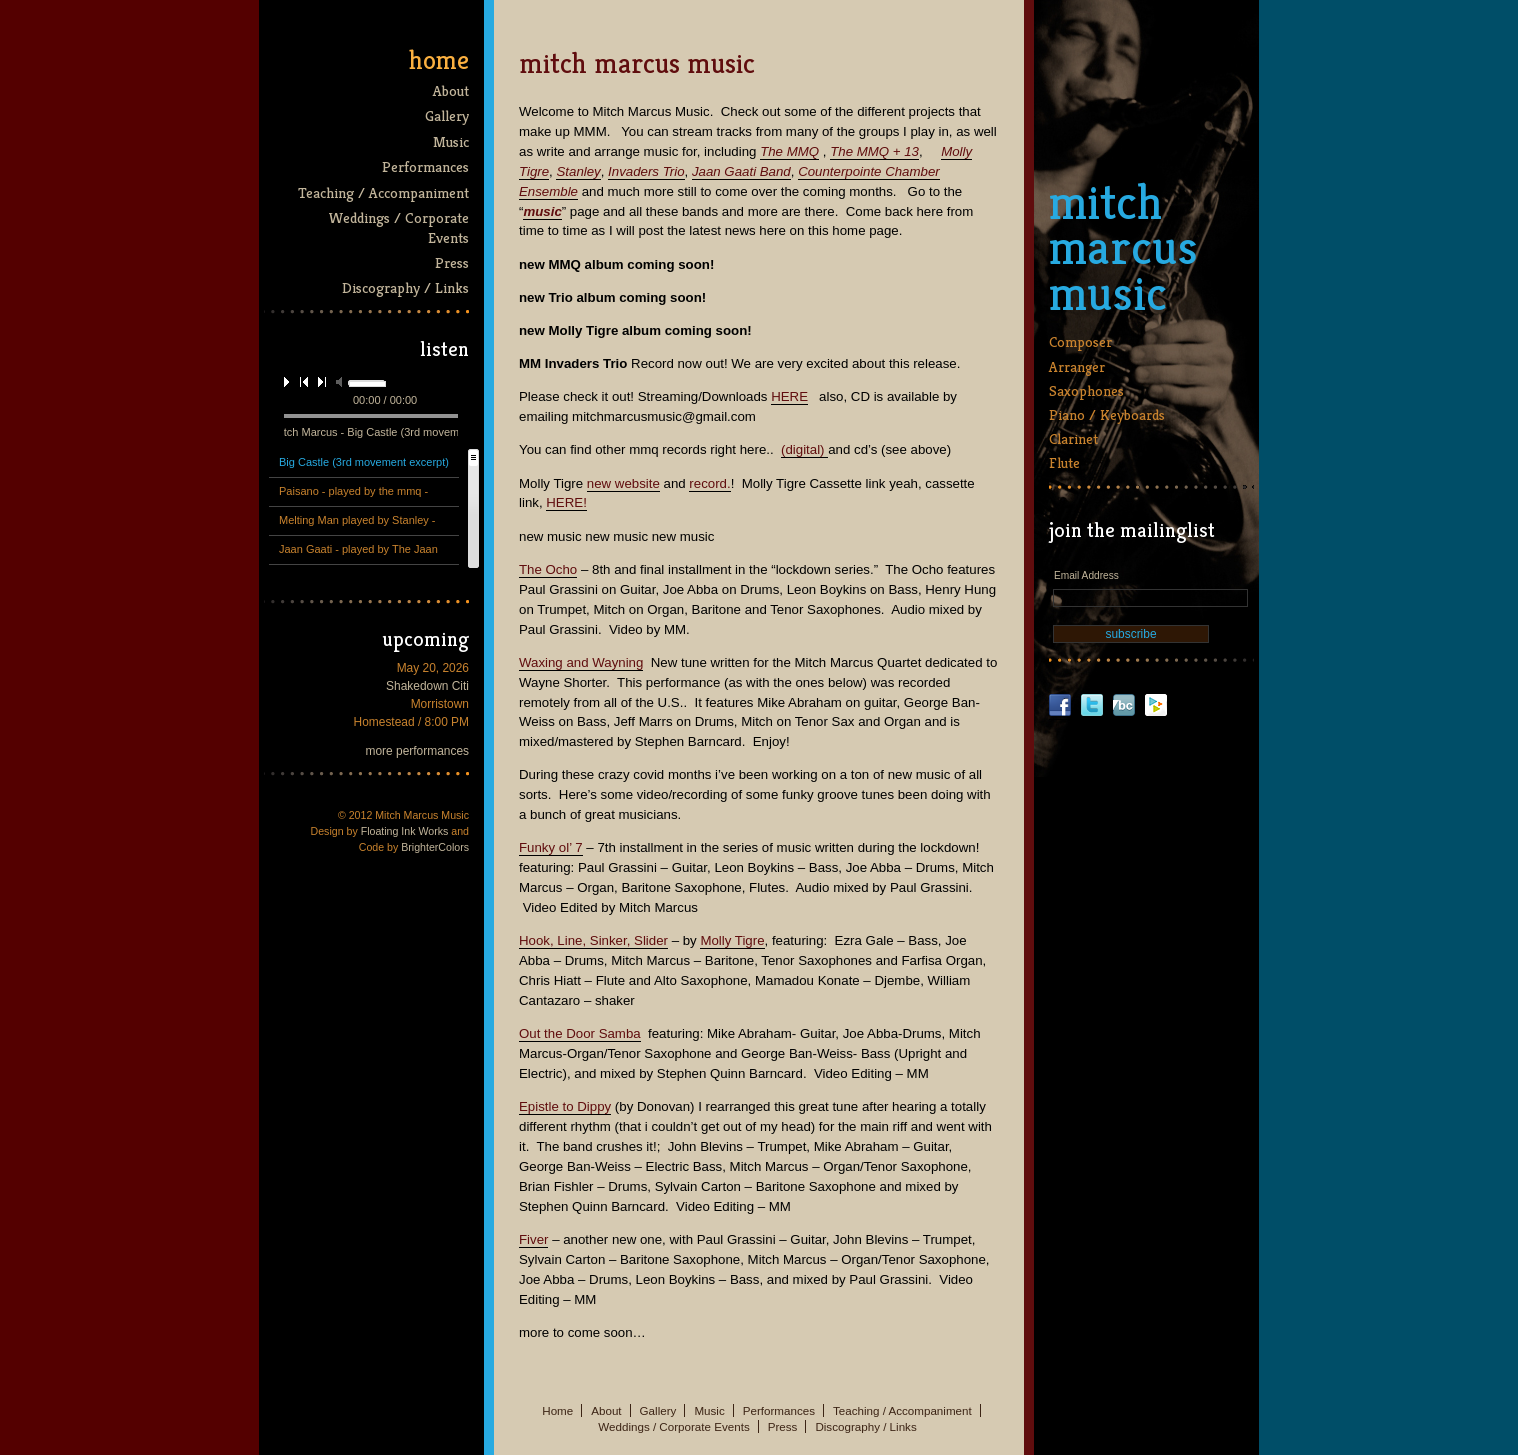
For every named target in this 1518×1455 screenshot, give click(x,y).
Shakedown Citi (427, 686)
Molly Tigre (732, 940)
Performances (425, 166)
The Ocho (548, 569)
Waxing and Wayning (581, 662)
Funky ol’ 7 (551, 847)
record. (709, 483)
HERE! (566, 502)
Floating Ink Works (405, 831)
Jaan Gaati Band (741, 171)
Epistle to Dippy (565, 1106)
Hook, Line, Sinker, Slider (593, 940)
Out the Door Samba (580, 1033)
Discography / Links (405, 287)
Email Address (1086, 575)
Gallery (447, 115)
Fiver (533, 1239)
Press (452, 262)
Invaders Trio (646, 171)
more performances (418, 751)
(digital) (804, 449)
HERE (789, 396)
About (451, 90)
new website (623, 483)
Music (451, 141)
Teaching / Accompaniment (383, 192)
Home (439, 60)
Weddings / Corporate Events (398, 227)
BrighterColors (435, 847)
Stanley (578, 171)
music (542, 211)
